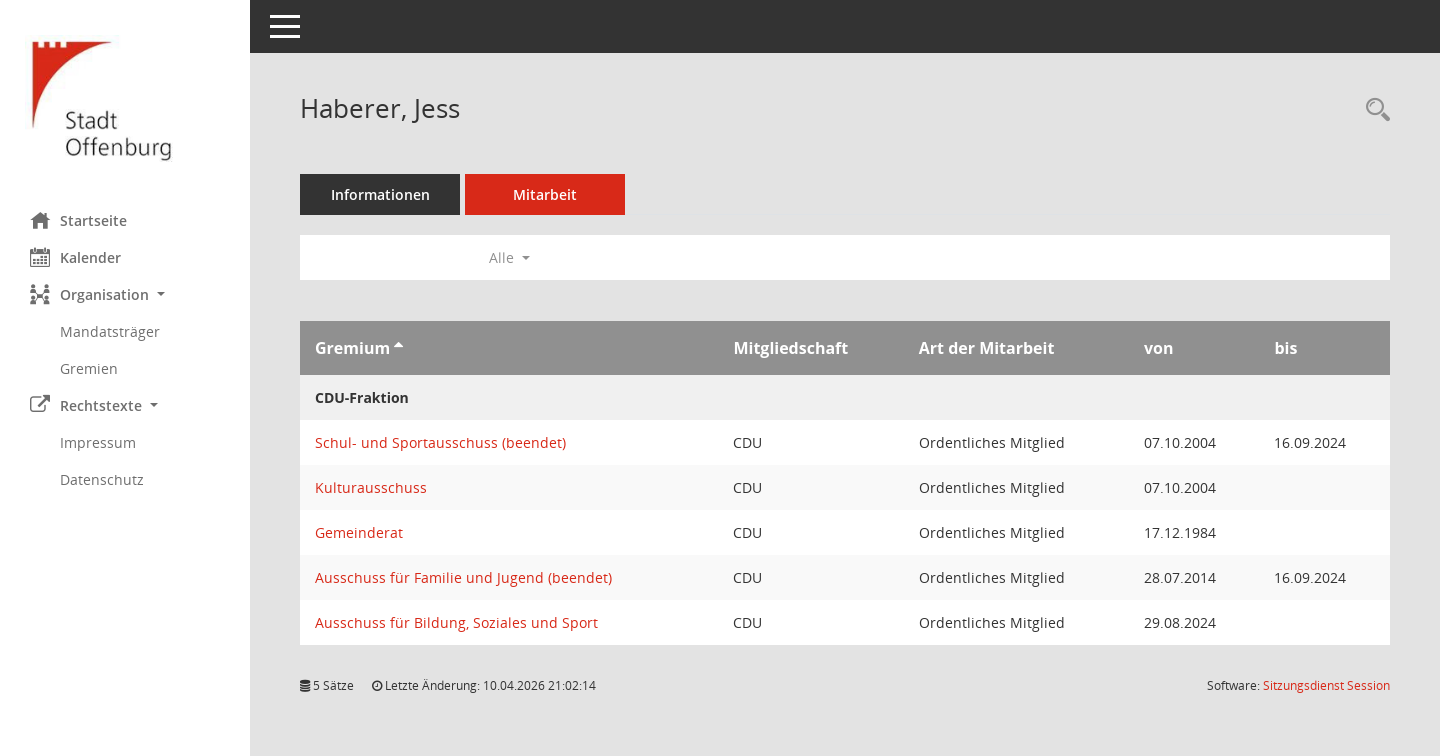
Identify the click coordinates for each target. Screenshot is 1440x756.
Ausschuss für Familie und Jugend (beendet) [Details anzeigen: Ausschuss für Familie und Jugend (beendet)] (463, 577)
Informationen (380, 194)
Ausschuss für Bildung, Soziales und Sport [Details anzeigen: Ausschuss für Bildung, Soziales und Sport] (456, 622)
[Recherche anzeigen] (1373, 110)
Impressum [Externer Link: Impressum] (98, 442)
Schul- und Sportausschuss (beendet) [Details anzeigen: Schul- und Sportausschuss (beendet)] (440, 442)
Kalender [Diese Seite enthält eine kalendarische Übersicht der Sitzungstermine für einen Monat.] (75, 257)
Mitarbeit (545, 194)
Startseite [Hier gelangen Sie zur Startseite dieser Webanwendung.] (78, 220)
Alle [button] (509, 257)
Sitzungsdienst (1326, 685)
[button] (125, 294)
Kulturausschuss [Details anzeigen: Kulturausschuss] (371, 487)
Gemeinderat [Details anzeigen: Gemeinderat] (359, 532)
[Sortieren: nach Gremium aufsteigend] (398, 348)
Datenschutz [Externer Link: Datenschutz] (102, 479)
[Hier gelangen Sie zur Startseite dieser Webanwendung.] (125, 98)
